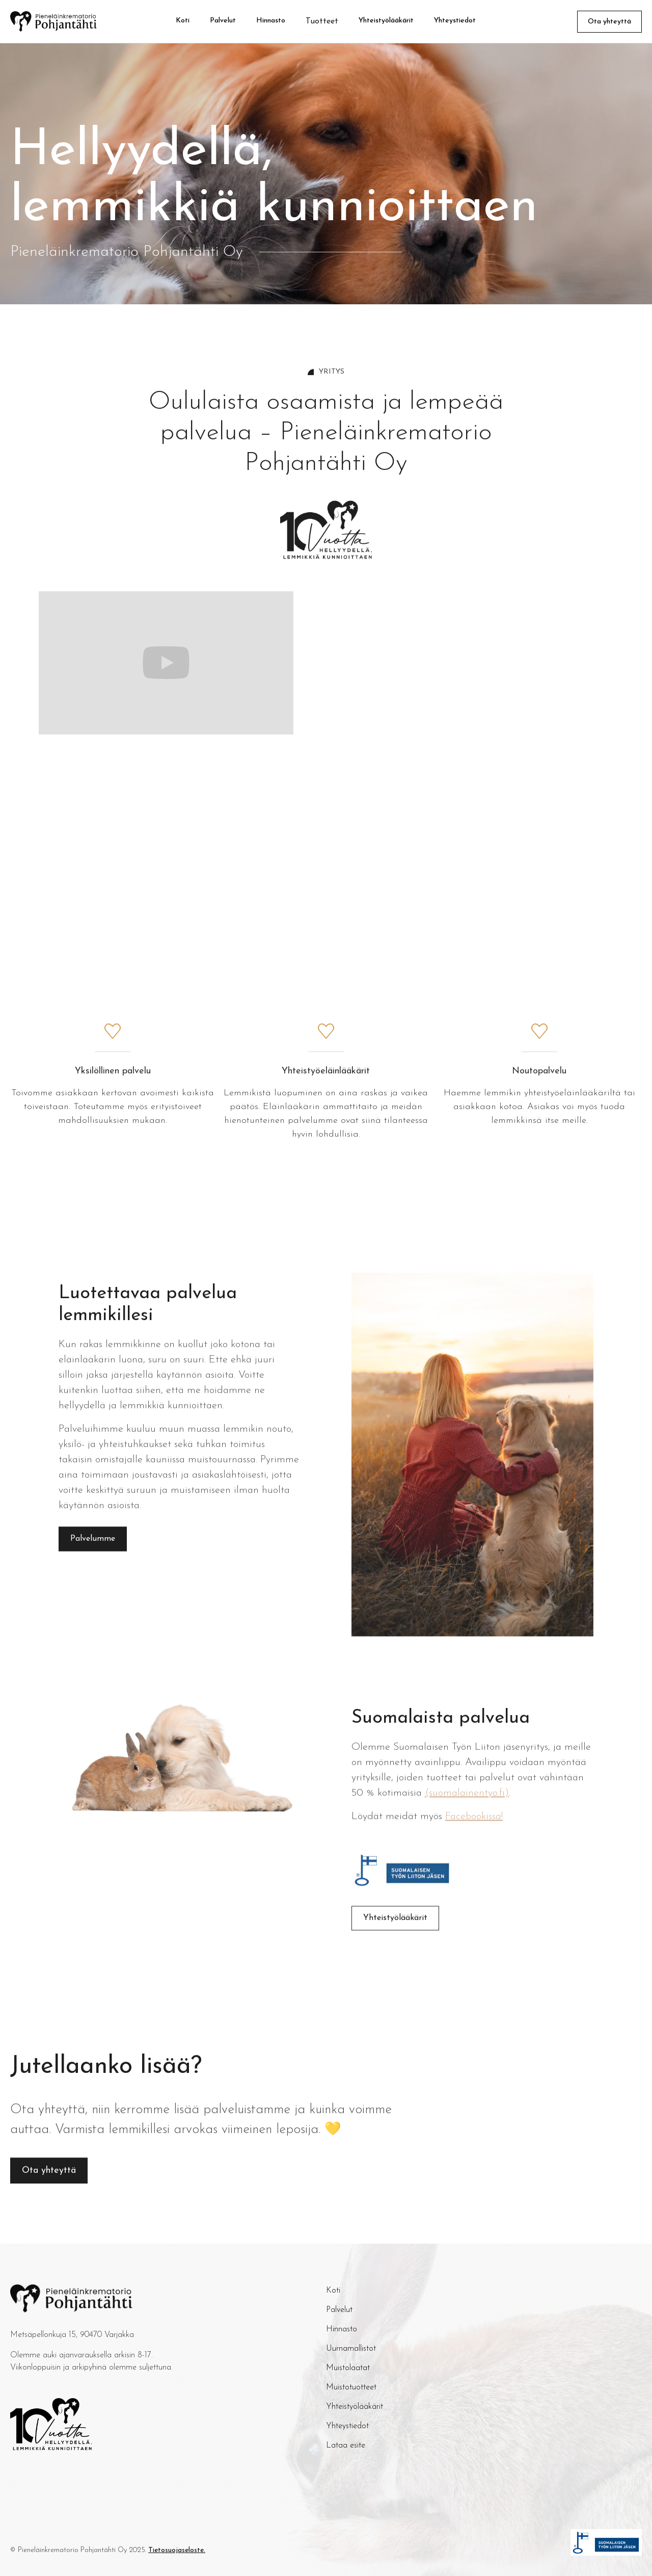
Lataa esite (345, 2445)
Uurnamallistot (351, 2349)
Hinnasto (270, 20)
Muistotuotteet (351, 2387)
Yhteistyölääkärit (386, 20)
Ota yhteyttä (609, 21)
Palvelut (223, 20)
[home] (66, 21)
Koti (182, 20)
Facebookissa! (474, 1827)
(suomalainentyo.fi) (467, 1804)
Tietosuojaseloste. (176, 2550)
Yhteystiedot (455, 20)
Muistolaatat (348, 2368)
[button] (321, 21)
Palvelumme (92, 1550)
